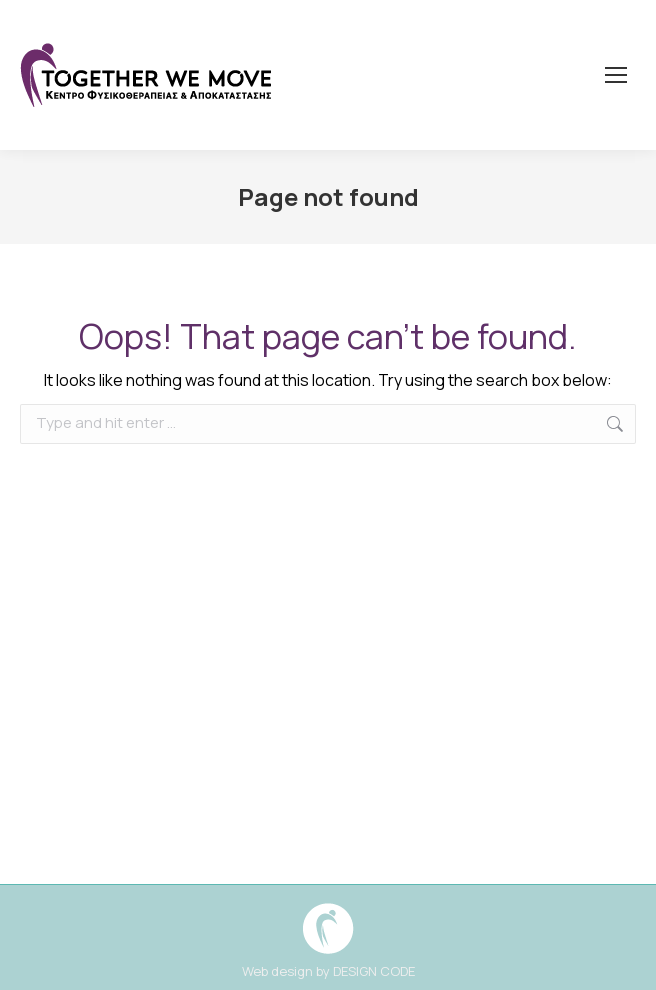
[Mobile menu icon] (616, 75)
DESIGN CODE (374, 971)
